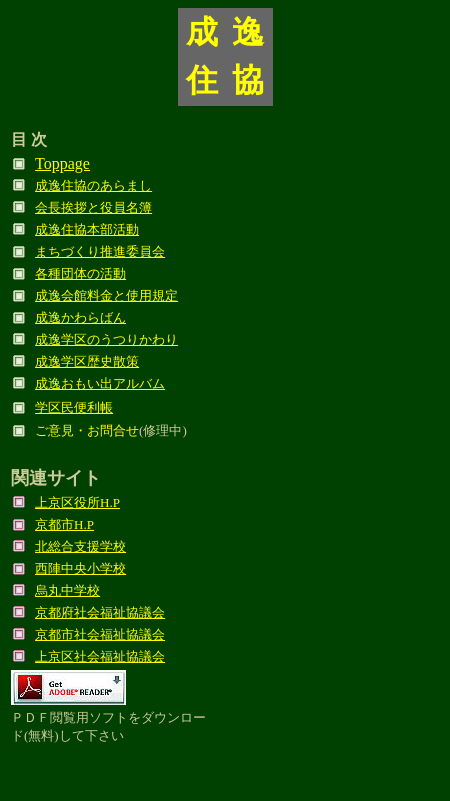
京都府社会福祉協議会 (100, 612)
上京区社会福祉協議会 (100, 656)
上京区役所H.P (77, 502)
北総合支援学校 (80, 546)
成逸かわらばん (80, 317)
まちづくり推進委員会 (100, 251)
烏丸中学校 (67, 590)
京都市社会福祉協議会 (100, 634)
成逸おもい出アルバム (100, 383)
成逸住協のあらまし (93, 185)
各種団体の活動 (80, 273)
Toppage (62, 163)
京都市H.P (64, 524)
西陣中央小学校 (80, 568)
